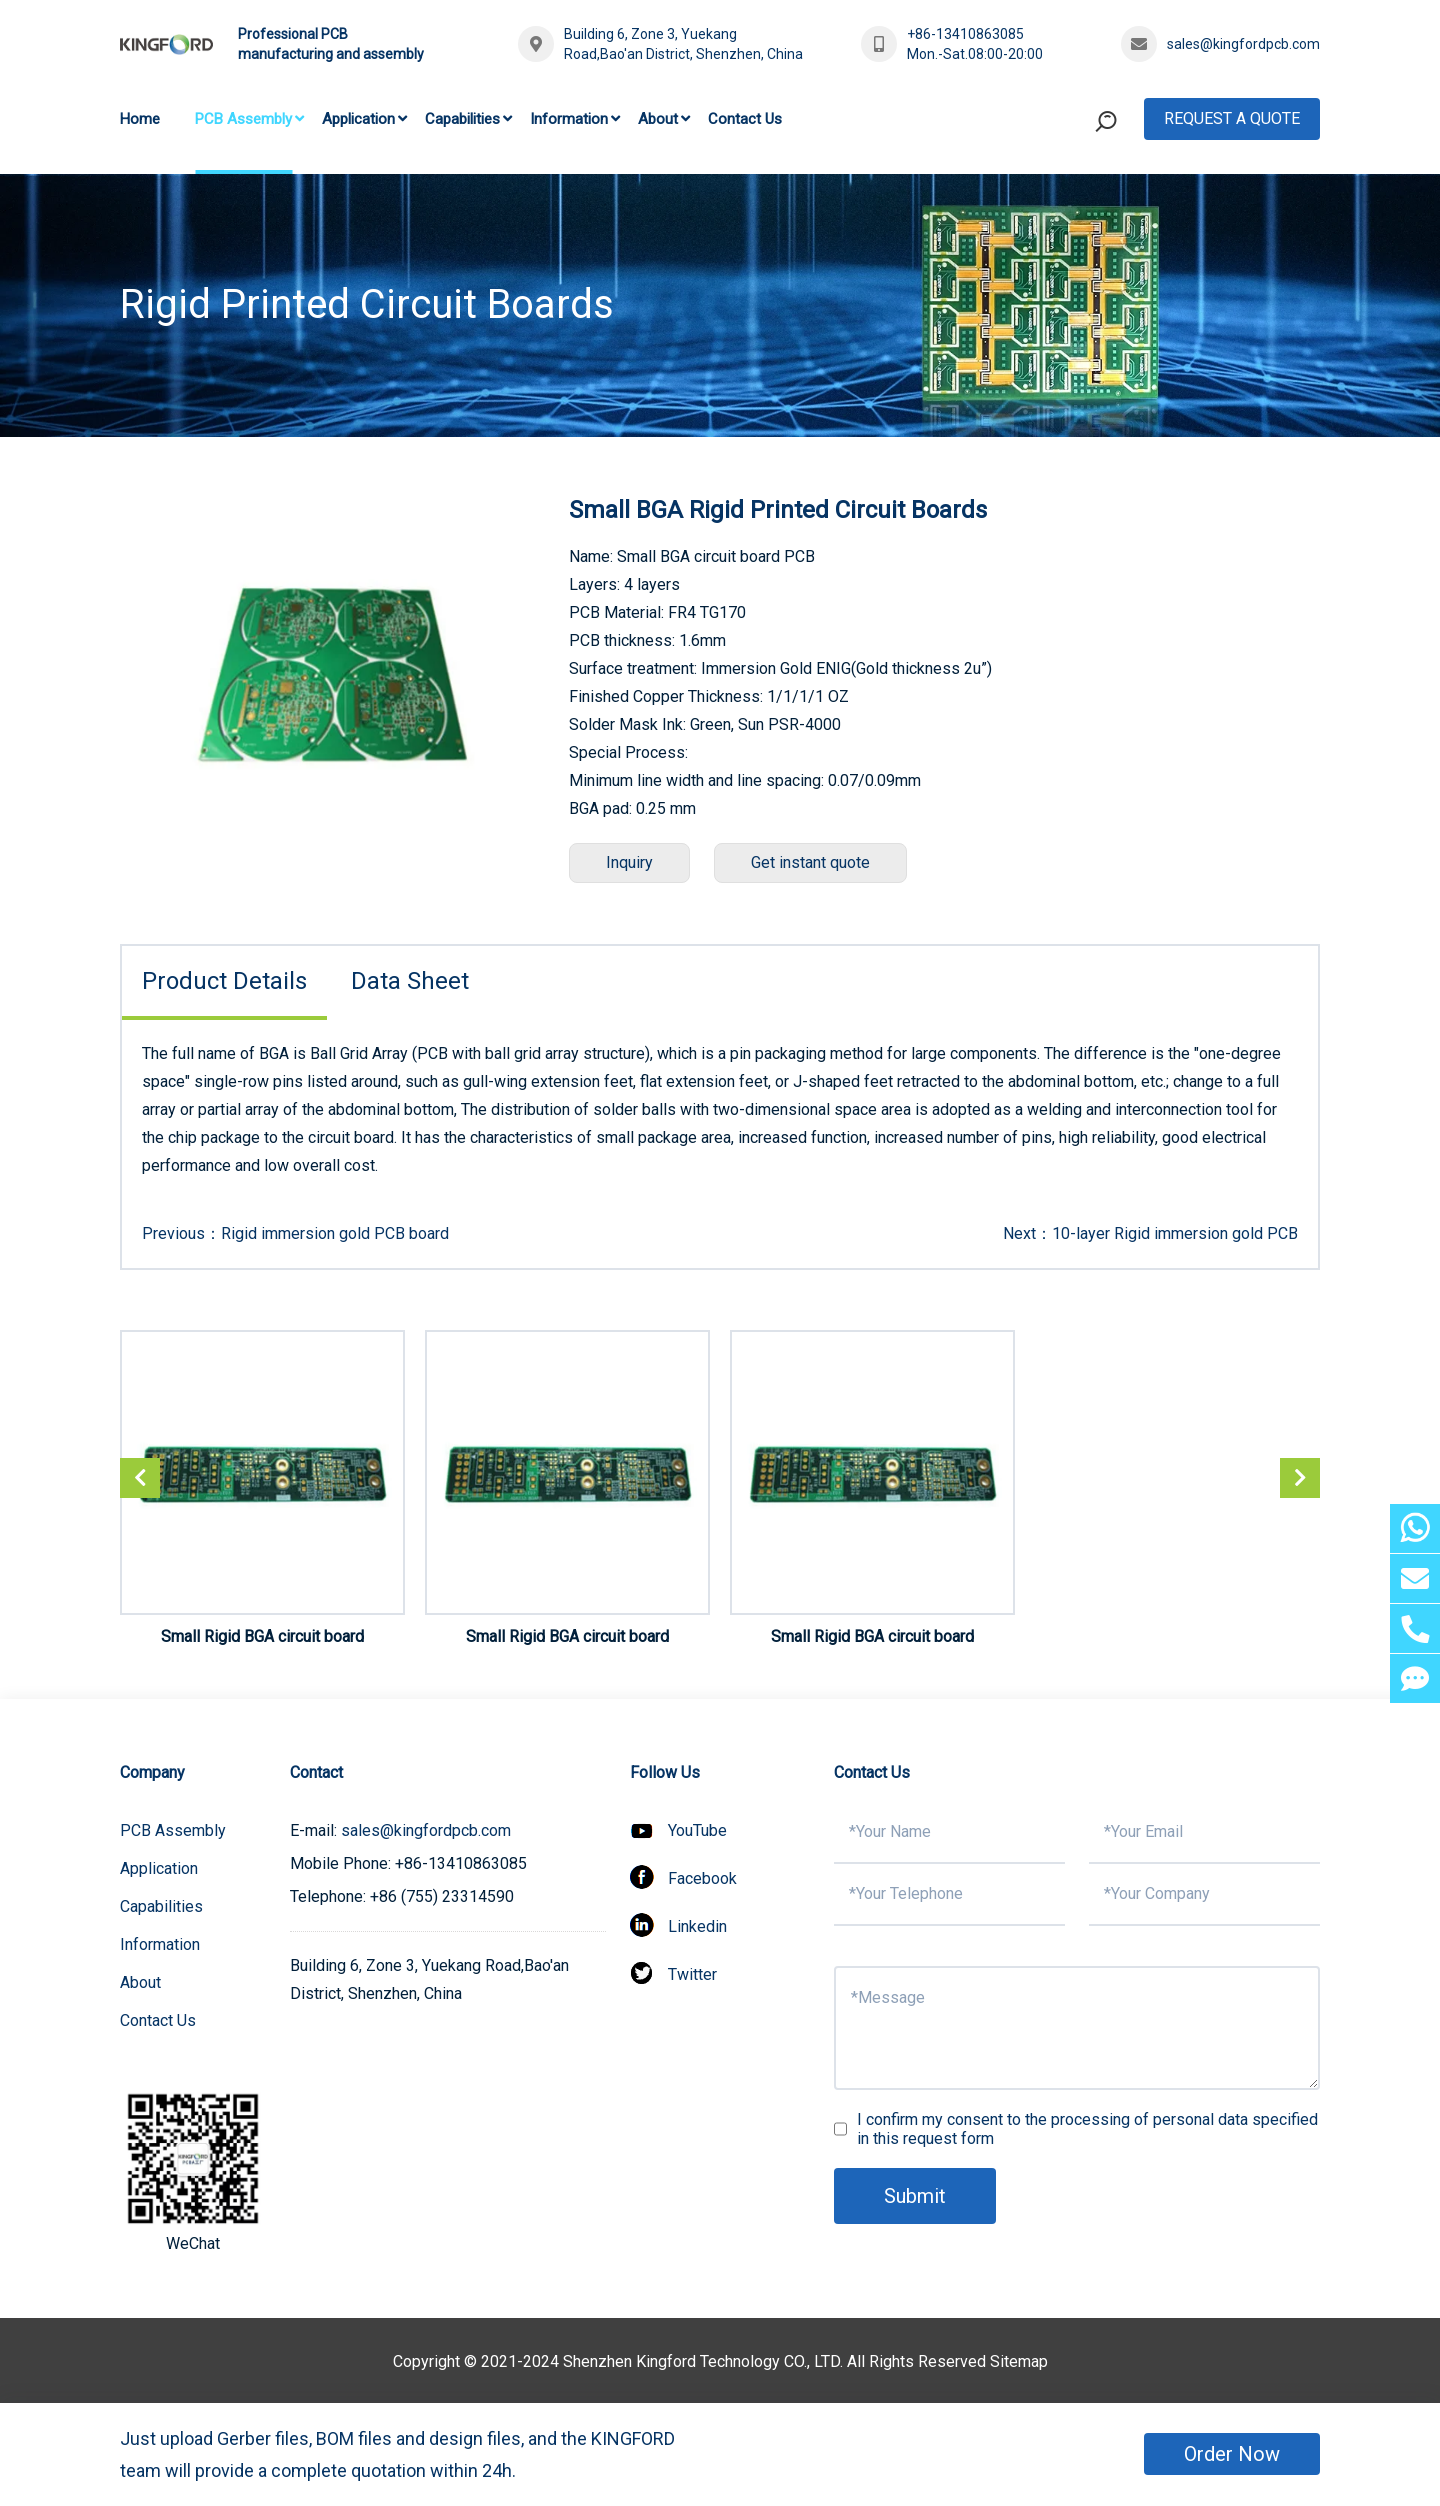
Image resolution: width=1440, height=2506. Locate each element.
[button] (1300, 1478)
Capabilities (462, 119)
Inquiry (629, 862)
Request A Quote (1232, 118)
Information (569, 119)
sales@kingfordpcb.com (1243, 44)
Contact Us (745, 119)
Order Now (1232, 2454)
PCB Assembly (243, 119)
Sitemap (1019, 2361)
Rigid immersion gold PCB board (335, 1233)
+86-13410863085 (965, 34)
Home (140, 119)
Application (358, 119)
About (658, 119)
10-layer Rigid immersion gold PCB (1175, 1233)
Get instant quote (810, 862)
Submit (915, 2196)
